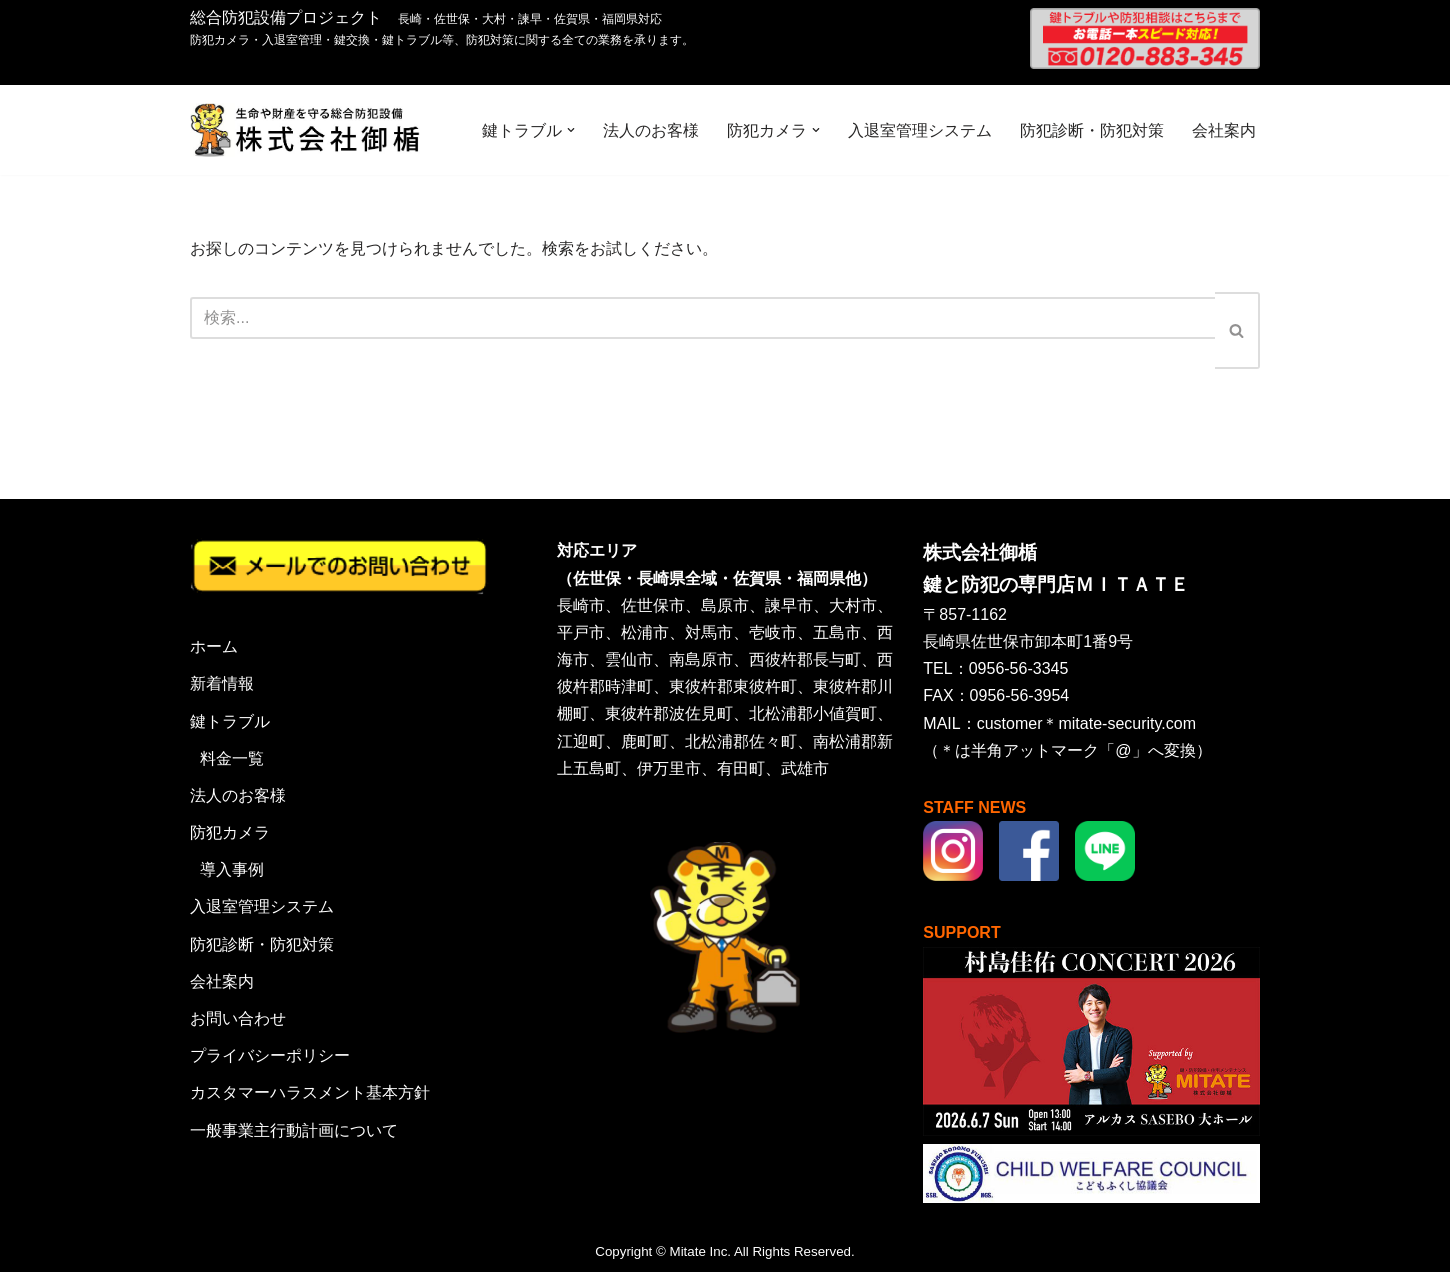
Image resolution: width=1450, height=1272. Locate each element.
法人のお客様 (651, 130)
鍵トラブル (230, 721)
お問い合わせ (238, 1018)
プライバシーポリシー (270, 1055)
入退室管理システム (920, 130)
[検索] (702, 318)
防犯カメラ (230, 832)
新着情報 (222, 683)
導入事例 (232, 869)
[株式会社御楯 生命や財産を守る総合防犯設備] (305, 130)
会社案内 (1224, 130)
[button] (571, 130)
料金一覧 (232, 758)
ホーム (214, 646)
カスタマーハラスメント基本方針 (310, 1092)
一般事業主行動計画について (294, 1130)
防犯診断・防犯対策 (1092, 130)
